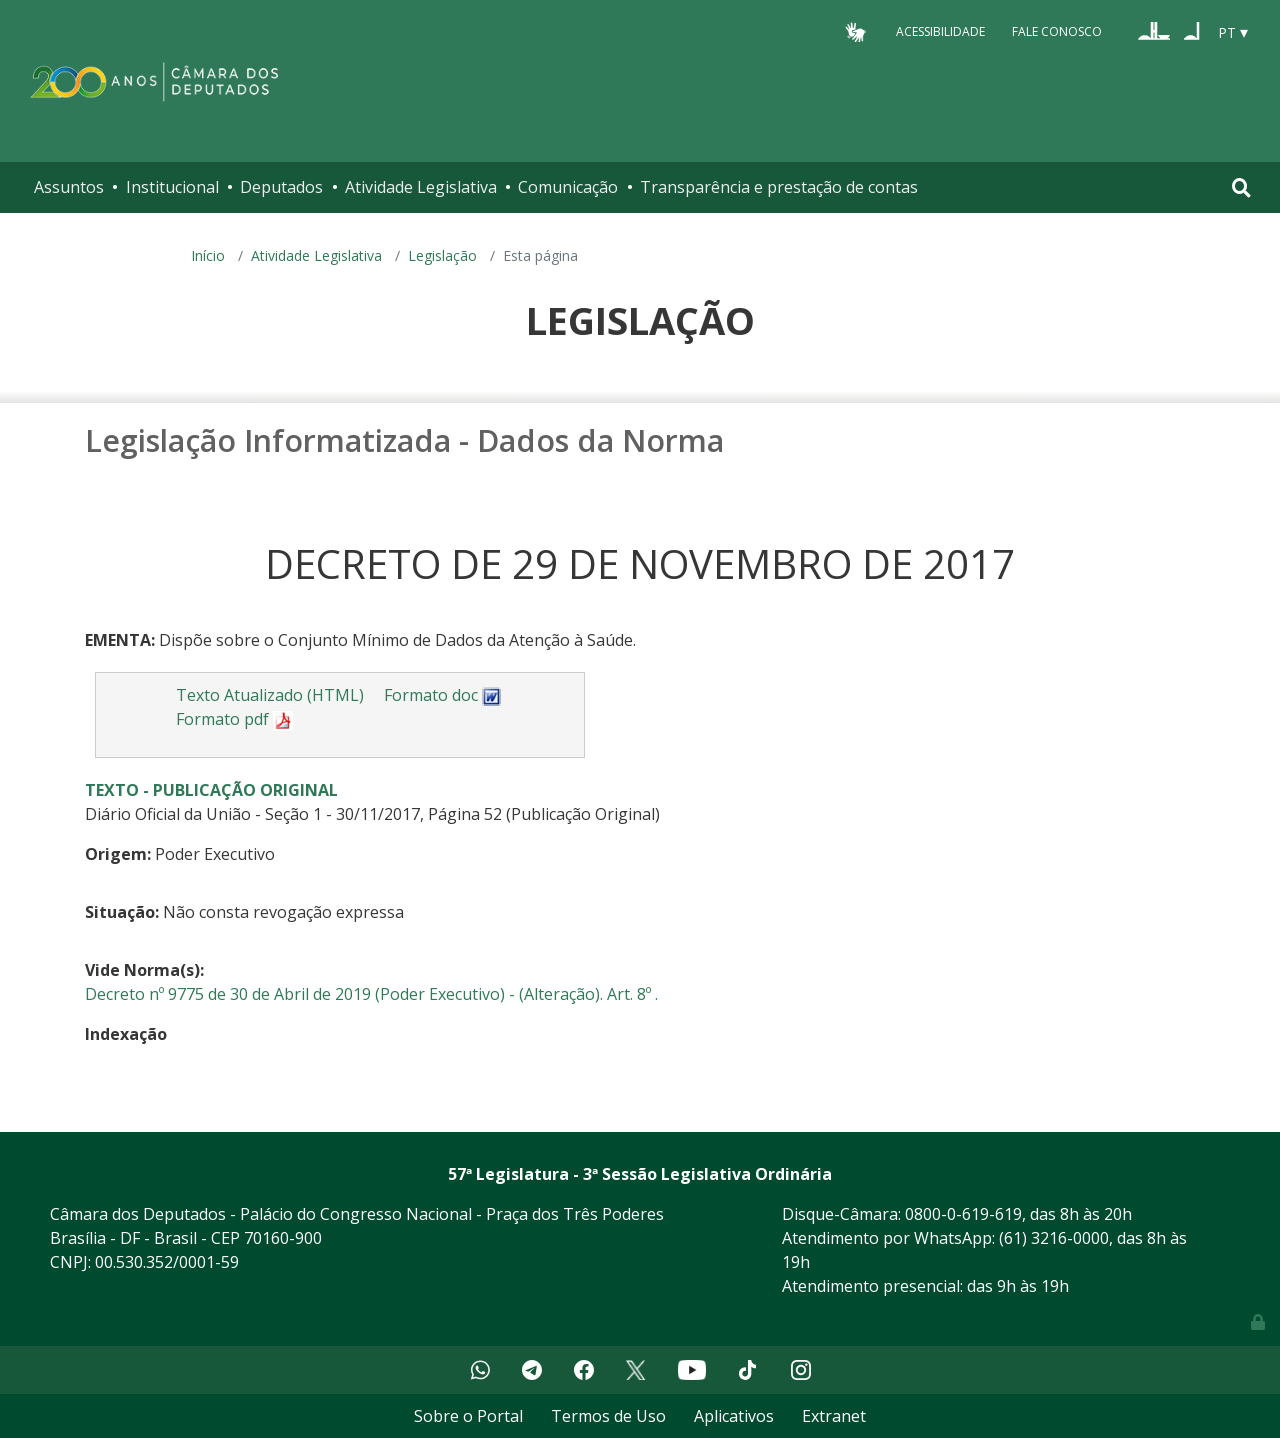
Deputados (281, 187)
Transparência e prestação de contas (779, 187)
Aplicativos (734, 1416)
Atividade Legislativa (421, 187)
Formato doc (443, 695)
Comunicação (568, 187)
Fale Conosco (1057, 31)
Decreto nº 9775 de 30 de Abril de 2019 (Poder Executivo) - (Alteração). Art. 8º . (371, 994)
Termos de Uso (608, 1416)
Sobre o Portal (468, 1416)
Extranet (834, 1416)
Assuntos (69, 187)
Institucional (172, 187)
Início (208, 255)
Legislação (442, 255)
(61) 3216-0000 (1054, 1238)
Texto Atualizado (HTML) (270, 695)
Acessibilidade (940, 31)
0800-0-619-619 (963, 1214)
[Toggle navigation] (1241, 187)
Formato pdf (234, 719)
